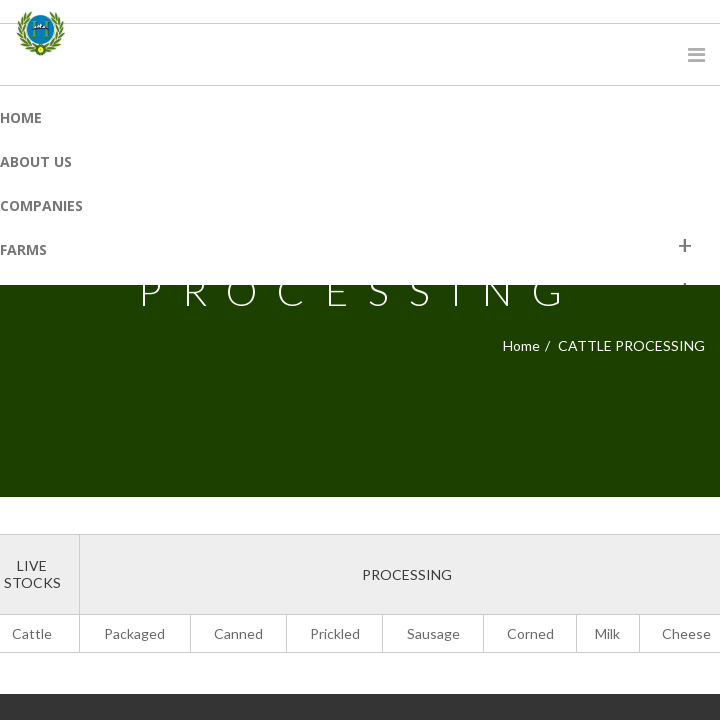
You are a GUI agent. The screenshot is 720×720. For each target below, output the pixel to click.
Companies (41, 205)
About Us (36, 161)
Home (21, 117)
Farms (23, 249)
